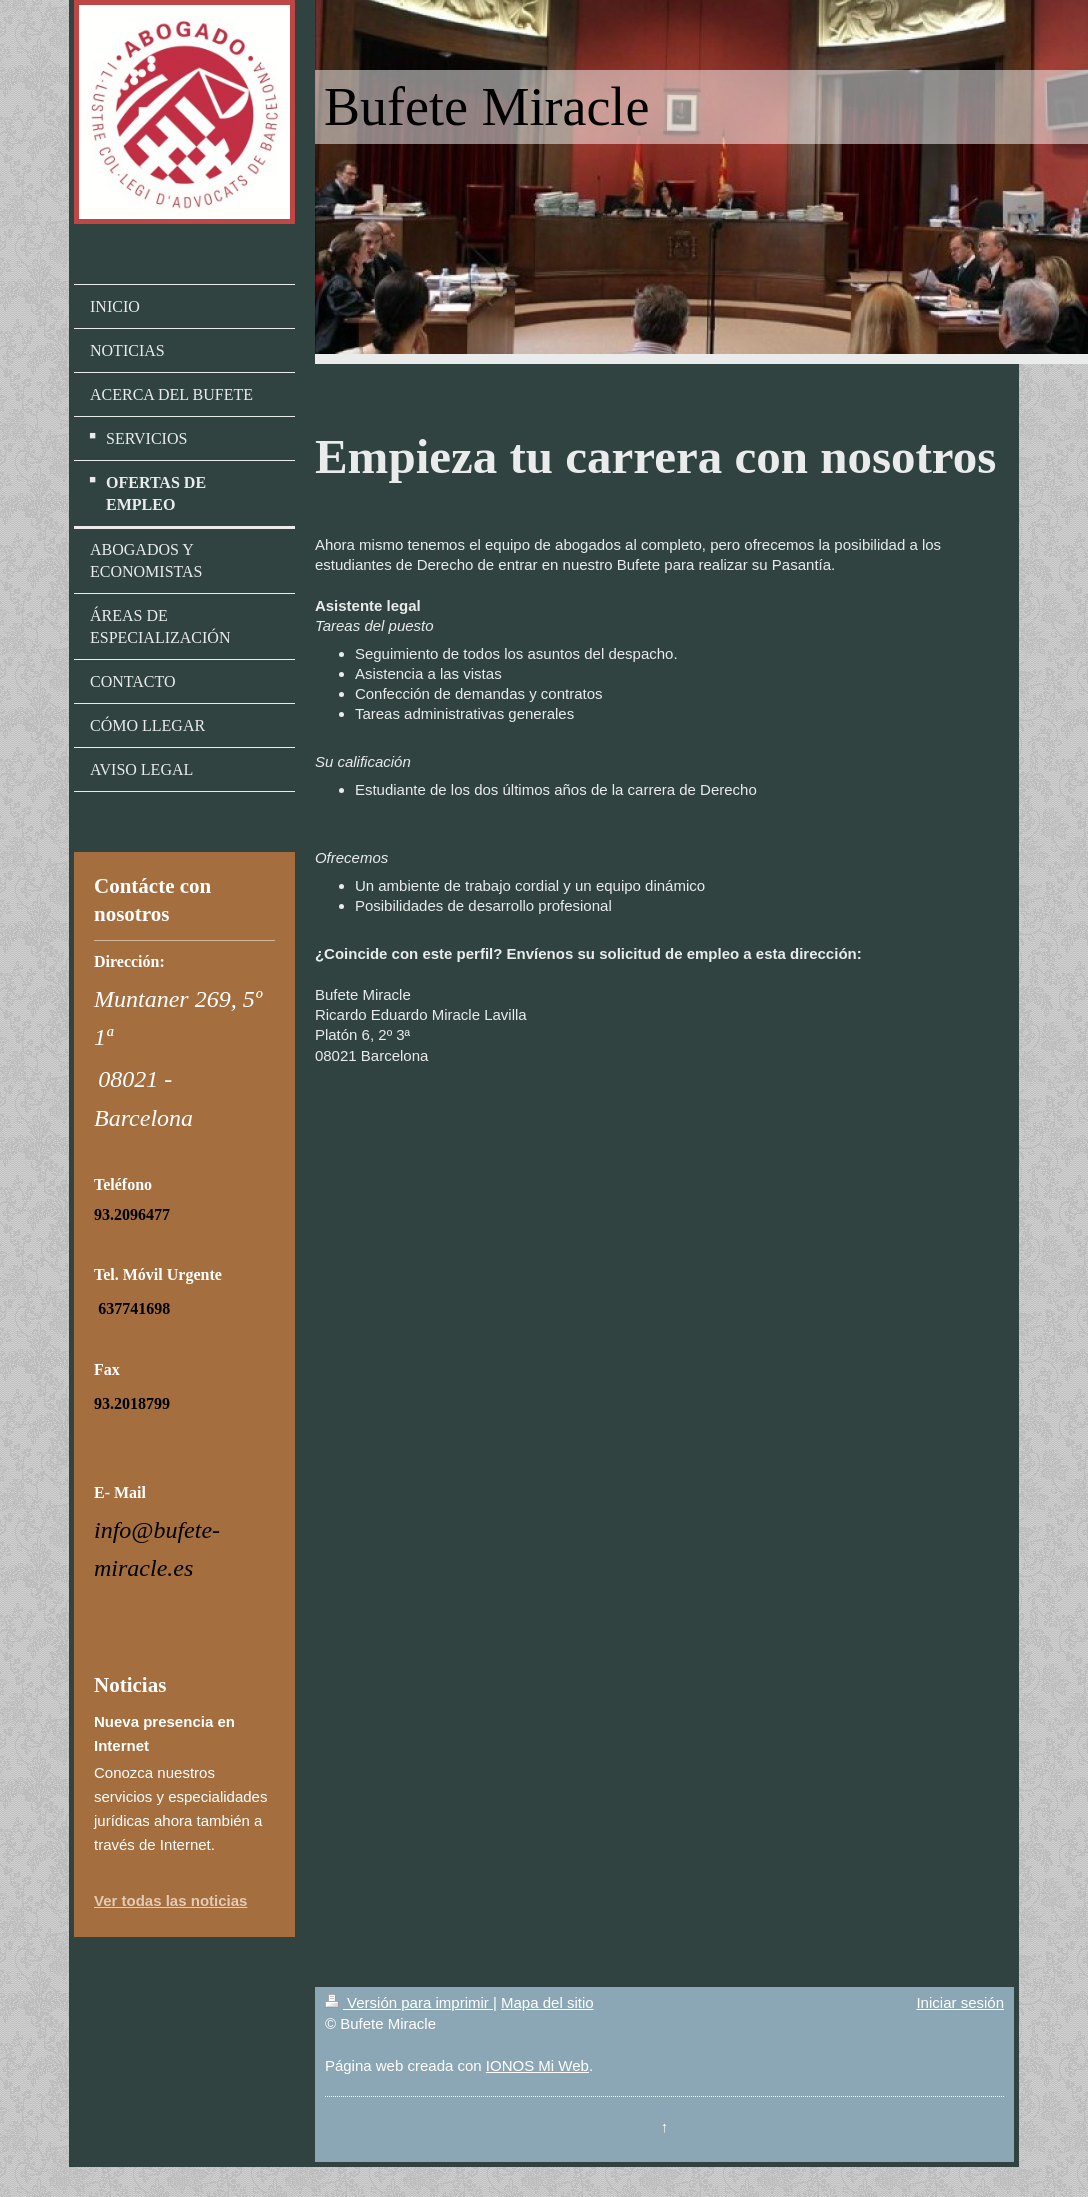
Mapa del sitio (547, 2002)
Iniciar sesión (960, 2002)
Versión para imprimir (409, 2002)
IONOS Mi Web (537, 2065)
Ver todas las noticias (170, 1900)
